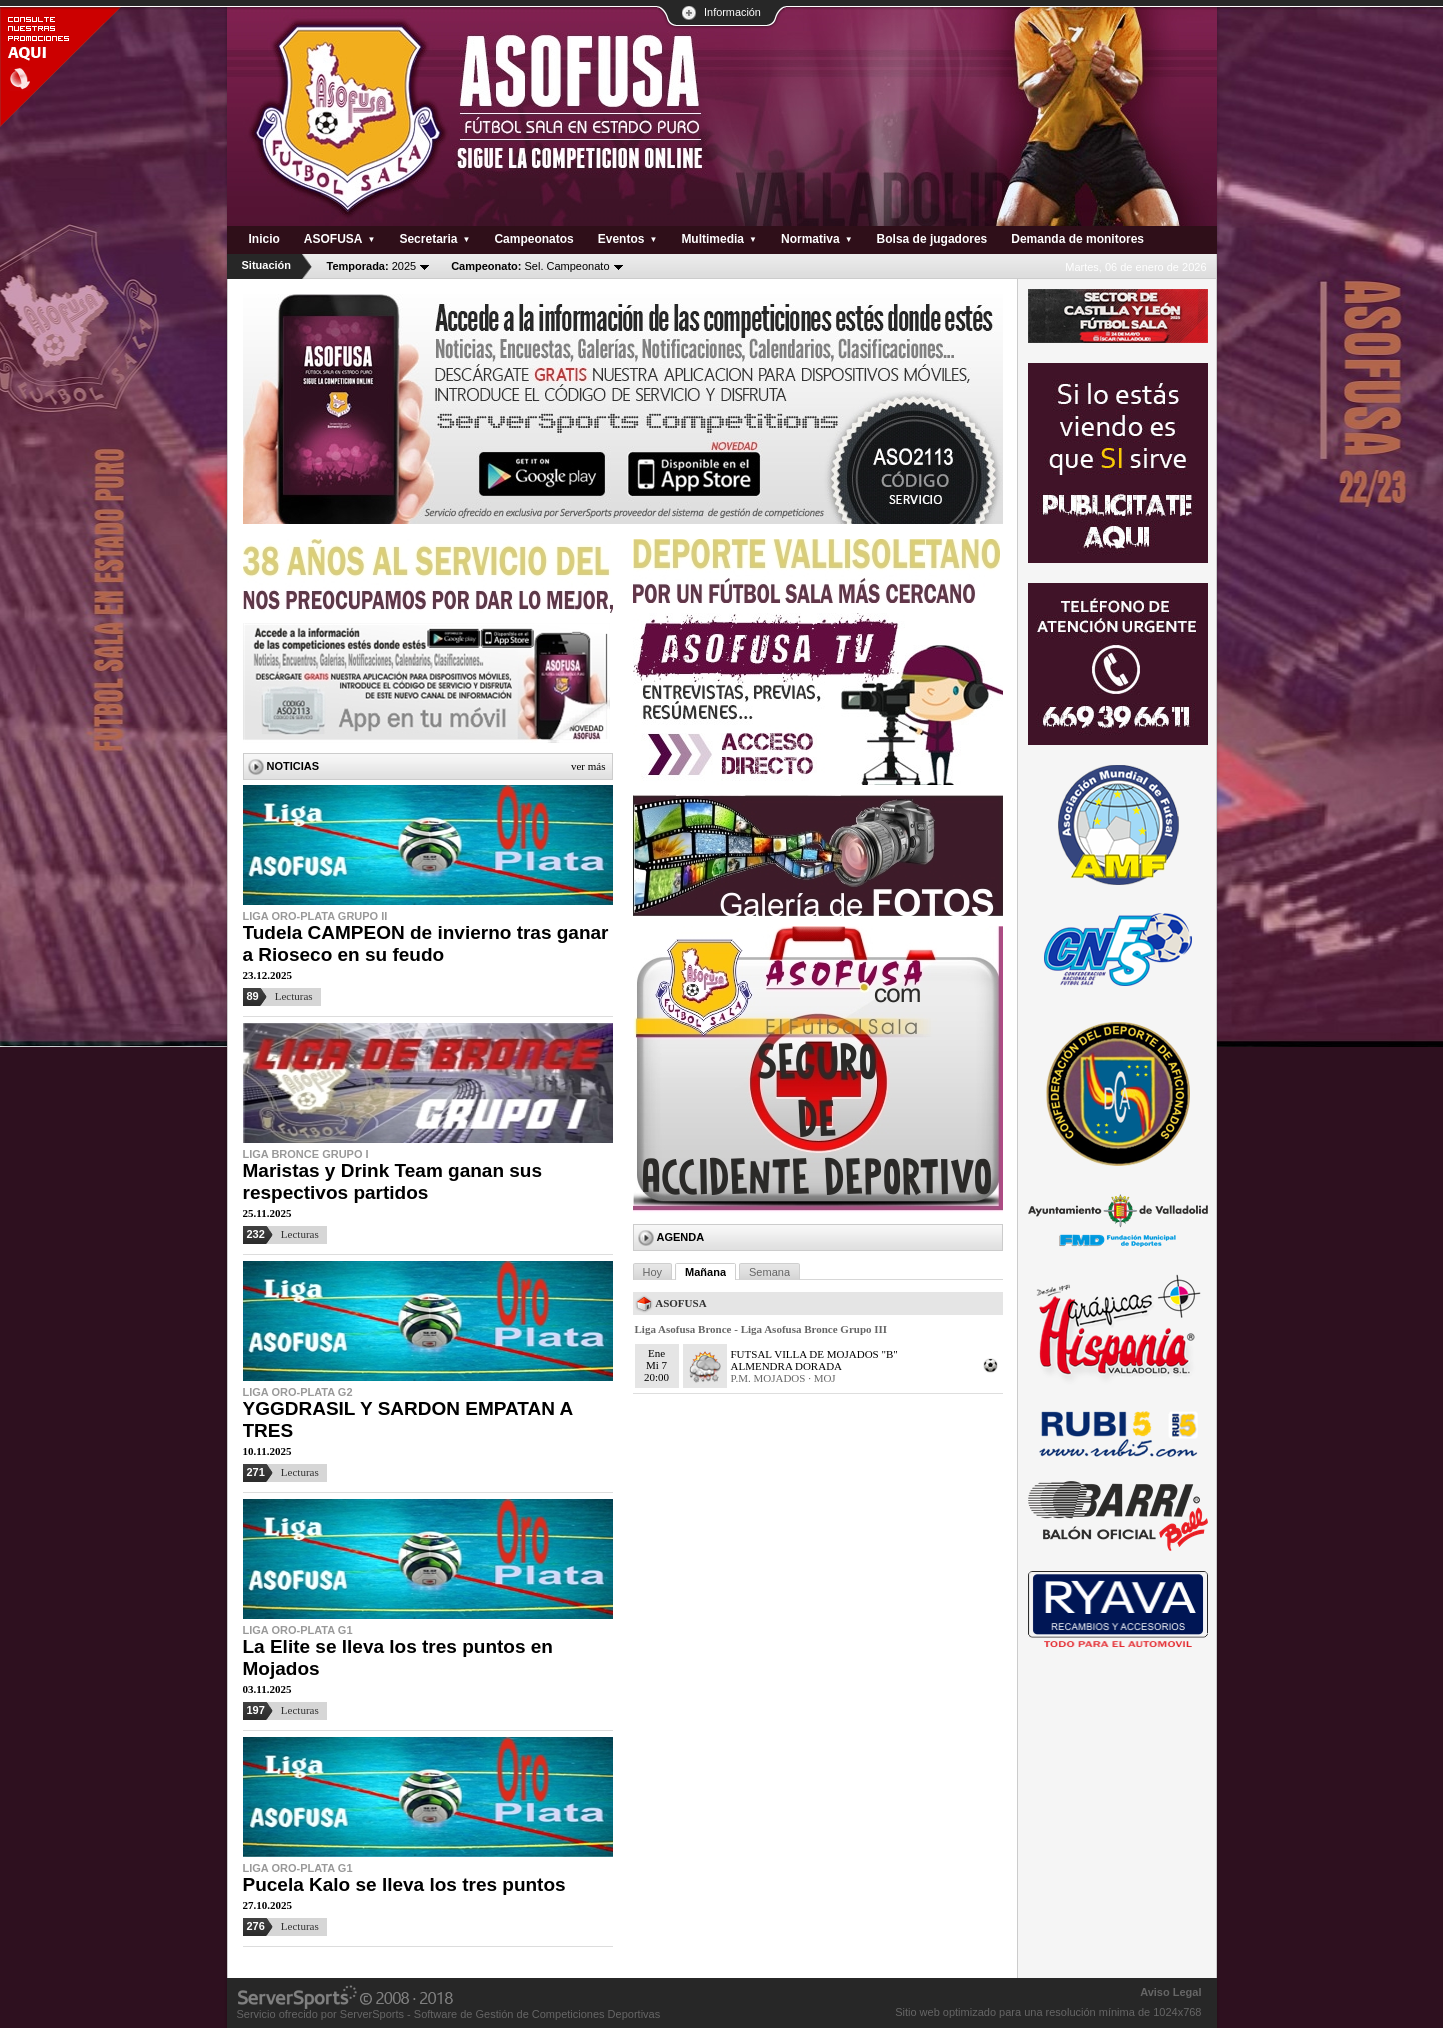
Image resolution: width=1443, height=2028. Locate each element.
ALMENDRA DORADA (787, 1366)
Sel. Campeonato (530, 266)
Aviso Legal (1170, 1992)
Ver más (588, 766)
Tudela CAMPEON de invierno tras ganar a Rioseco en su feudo (426, 943)
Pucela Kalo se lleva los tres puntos (404, 1884)
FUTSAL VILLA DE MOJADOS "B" (814, 1354)
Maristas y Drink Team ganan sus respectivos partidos (393, 1181)
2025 (372, 266)
